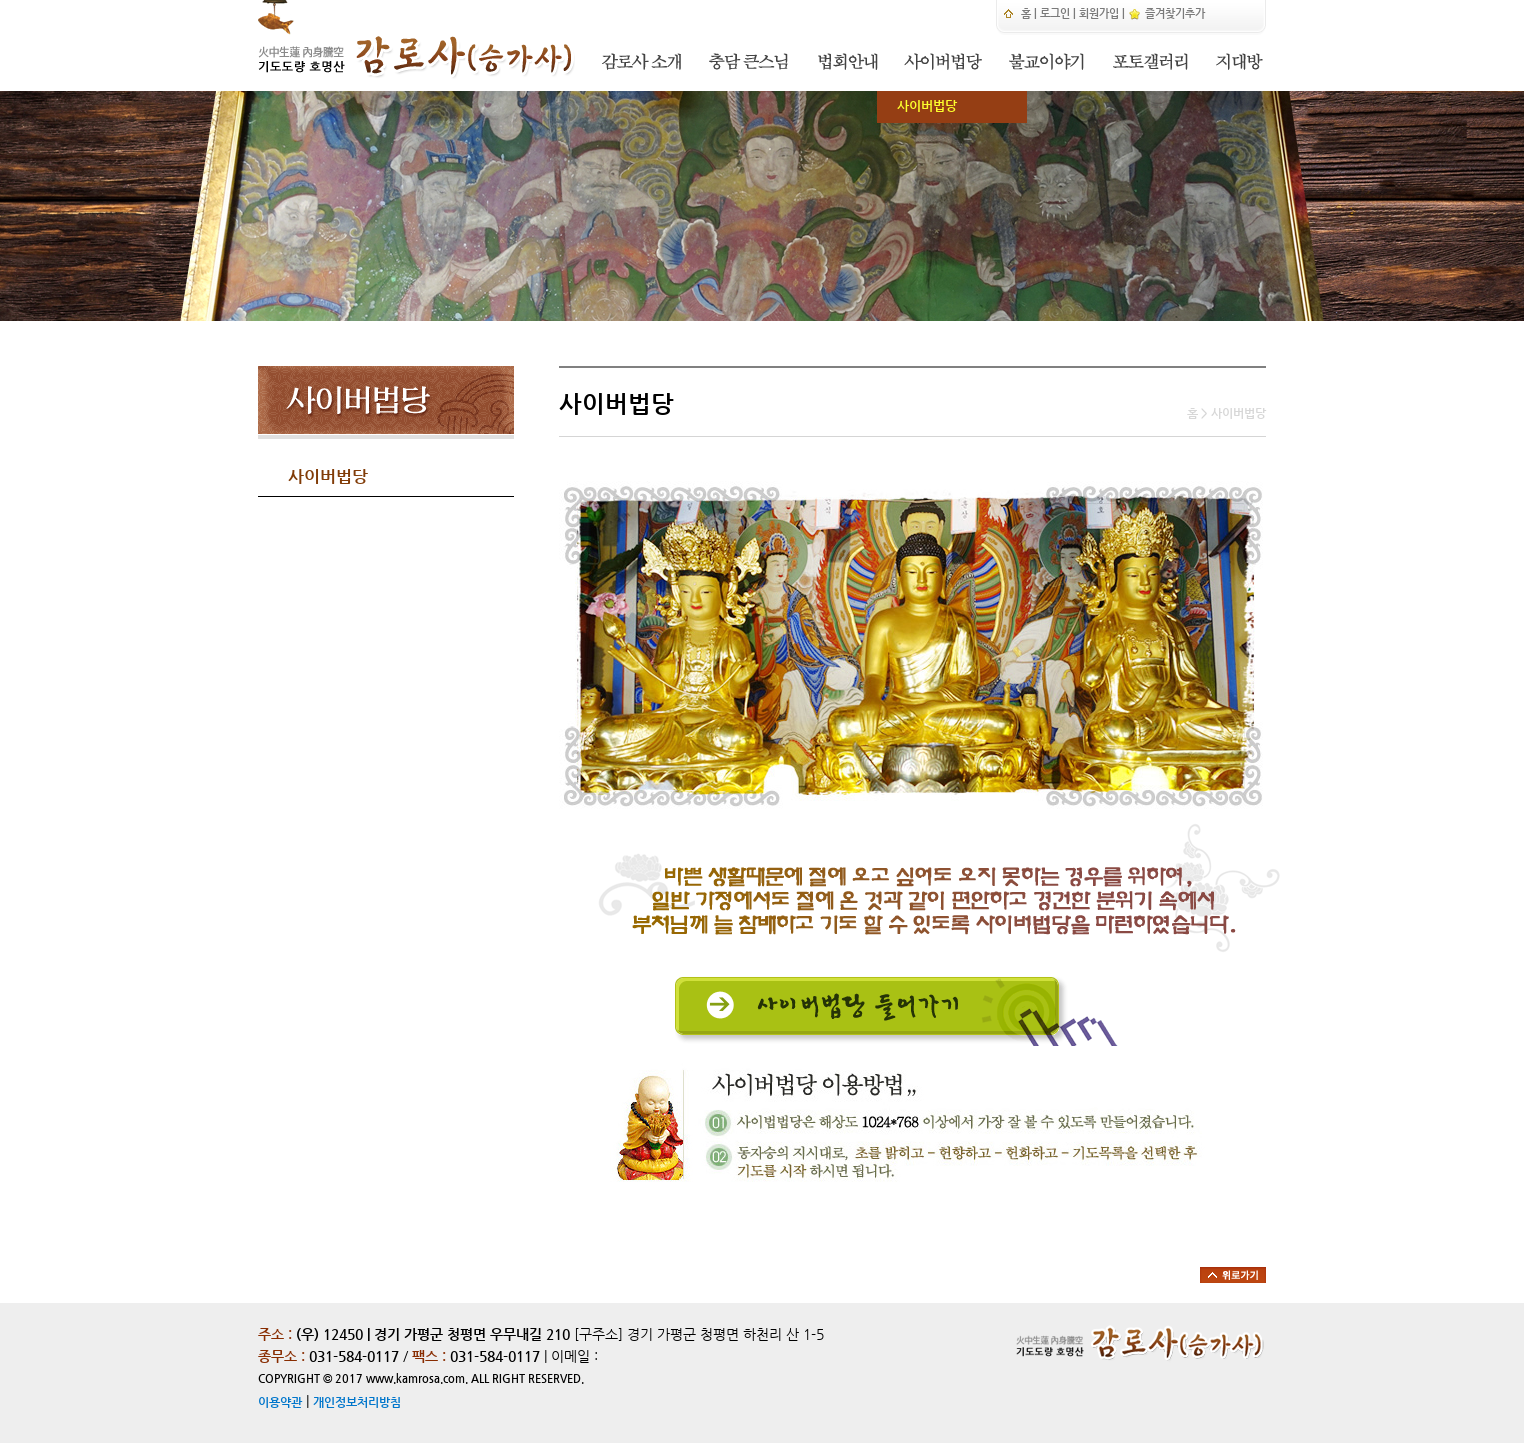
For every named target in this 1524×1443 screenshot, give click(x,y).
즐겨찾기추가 (1166, 13)
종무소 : (283, 1356)
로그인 (1055, 13)
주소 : (275, 1334)
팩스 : (431, 1356)
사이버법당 (917, 105)
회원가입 (1099, 13)
